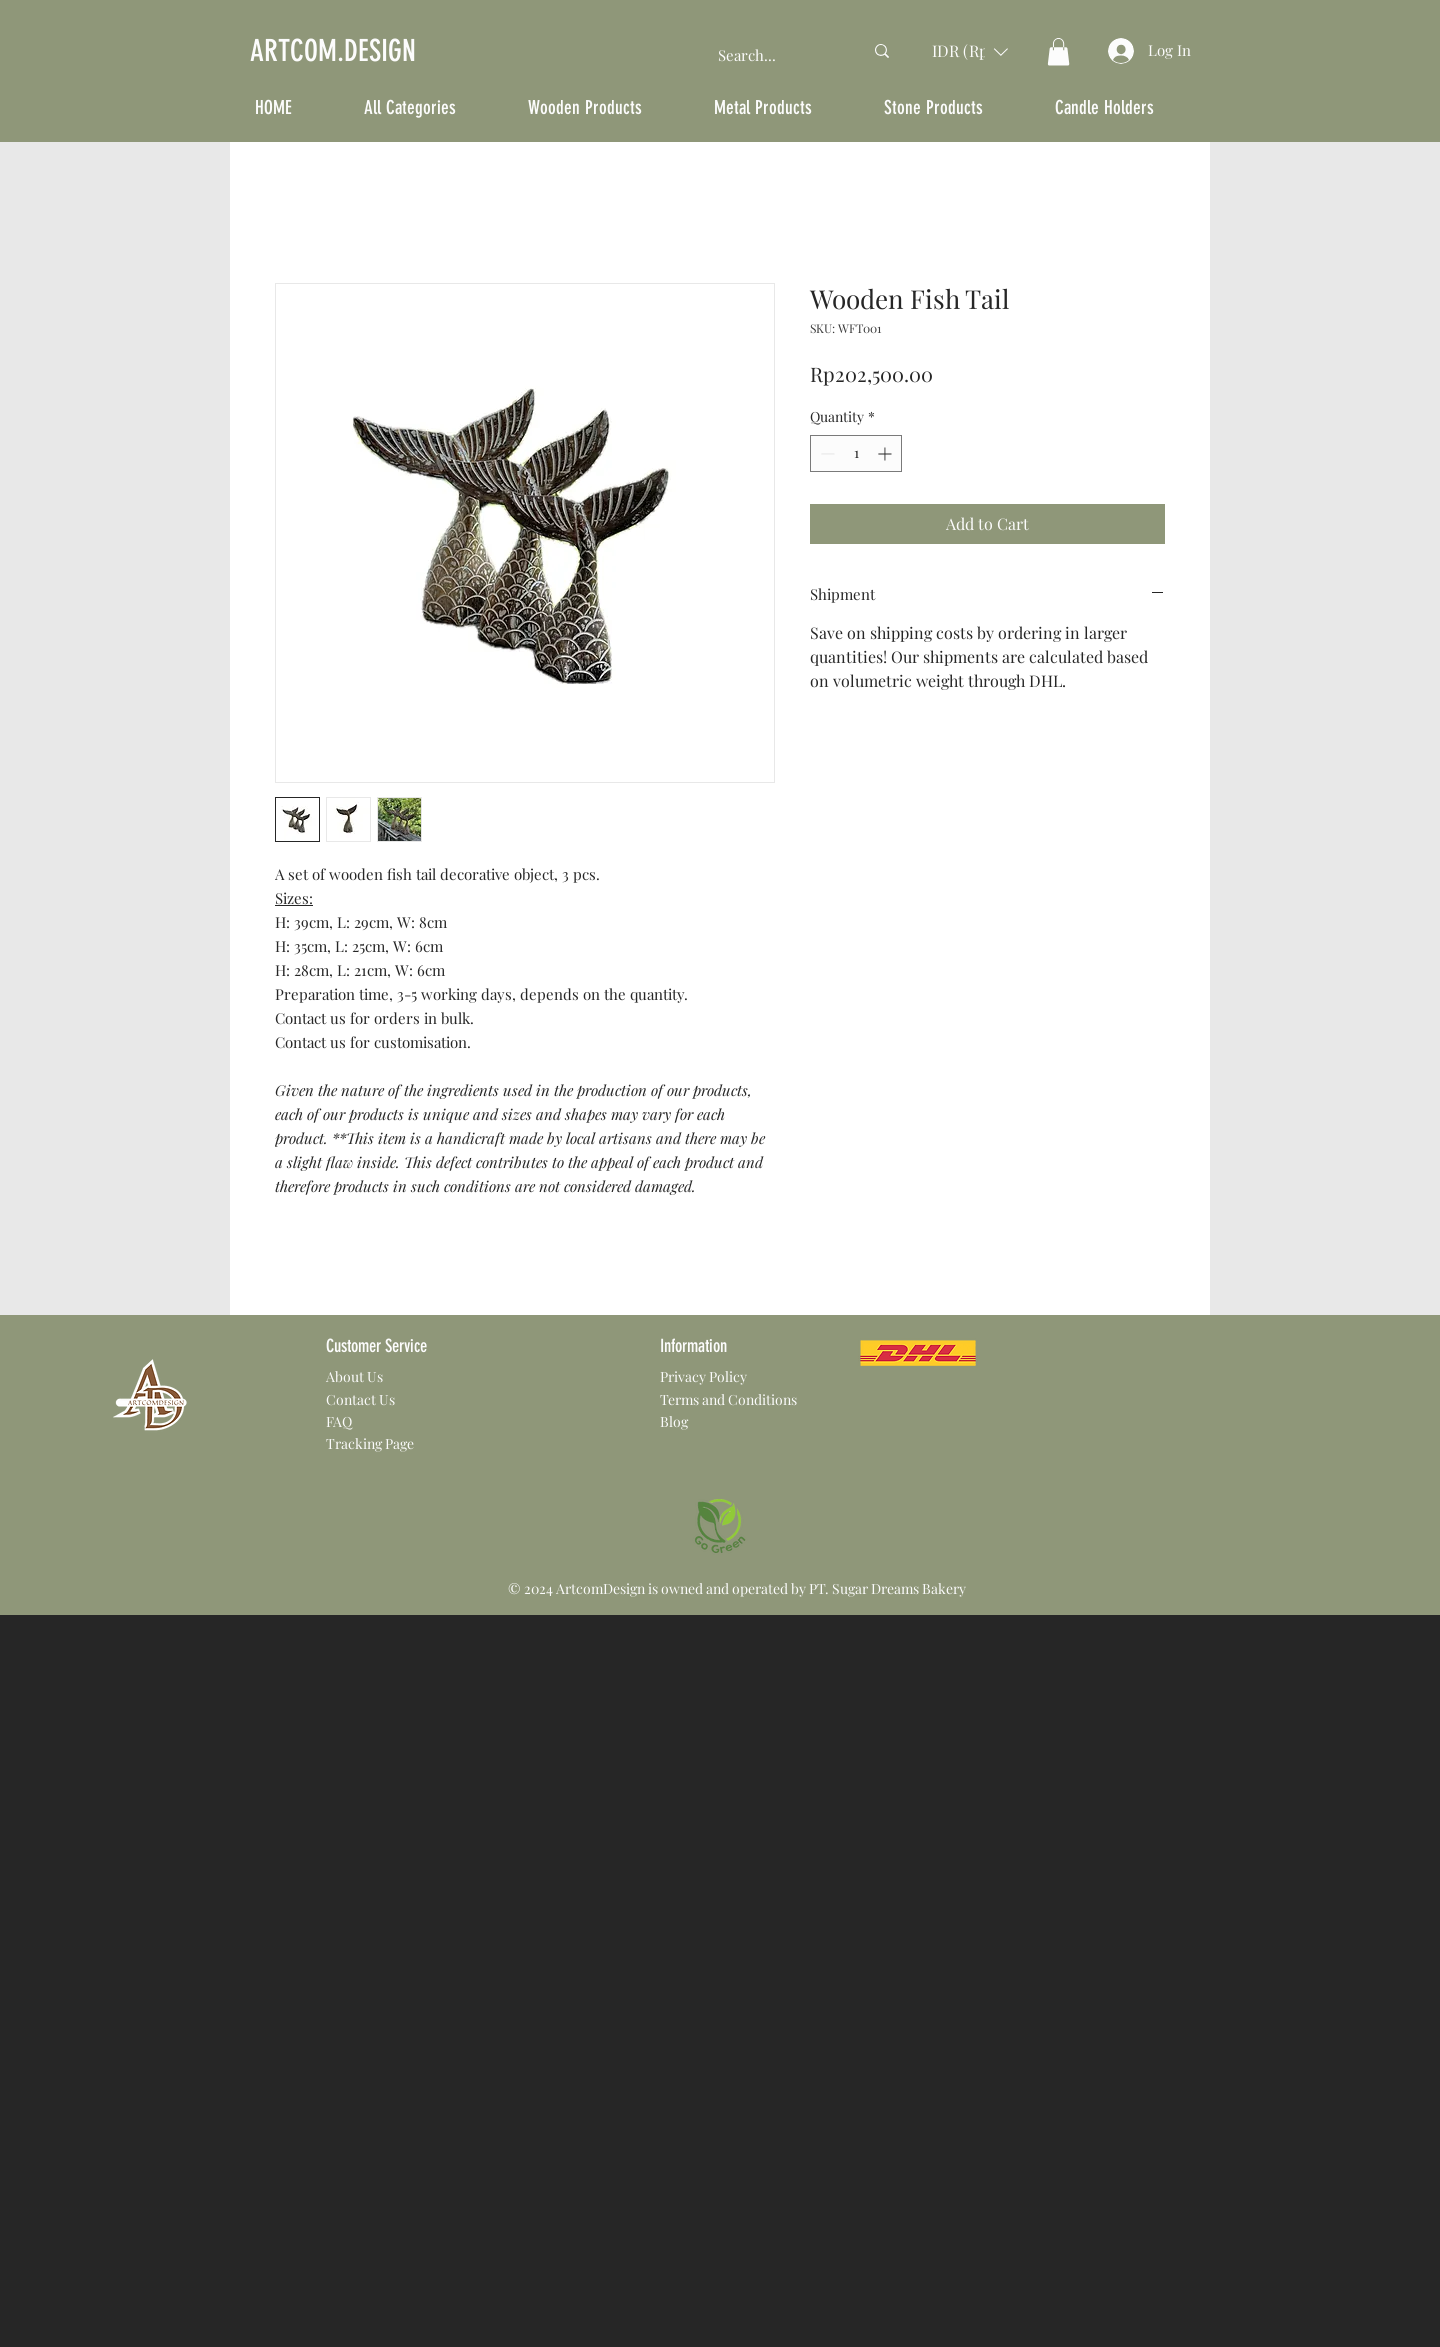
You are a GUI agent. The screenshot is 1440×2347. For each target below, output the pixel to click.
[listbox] (970, 51)
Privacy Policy (703, 1376)
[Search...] (775, 55)
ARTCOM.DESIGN (333, 51)
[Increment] (886, 453)
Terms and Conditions (728, 1399)
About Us (354, 1376)
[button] (970, 51)
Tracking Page (370, 1443)
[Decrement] (825, 453)
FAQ (339, 1421)
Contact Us (360, 1399)
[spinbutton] (856, 453)
